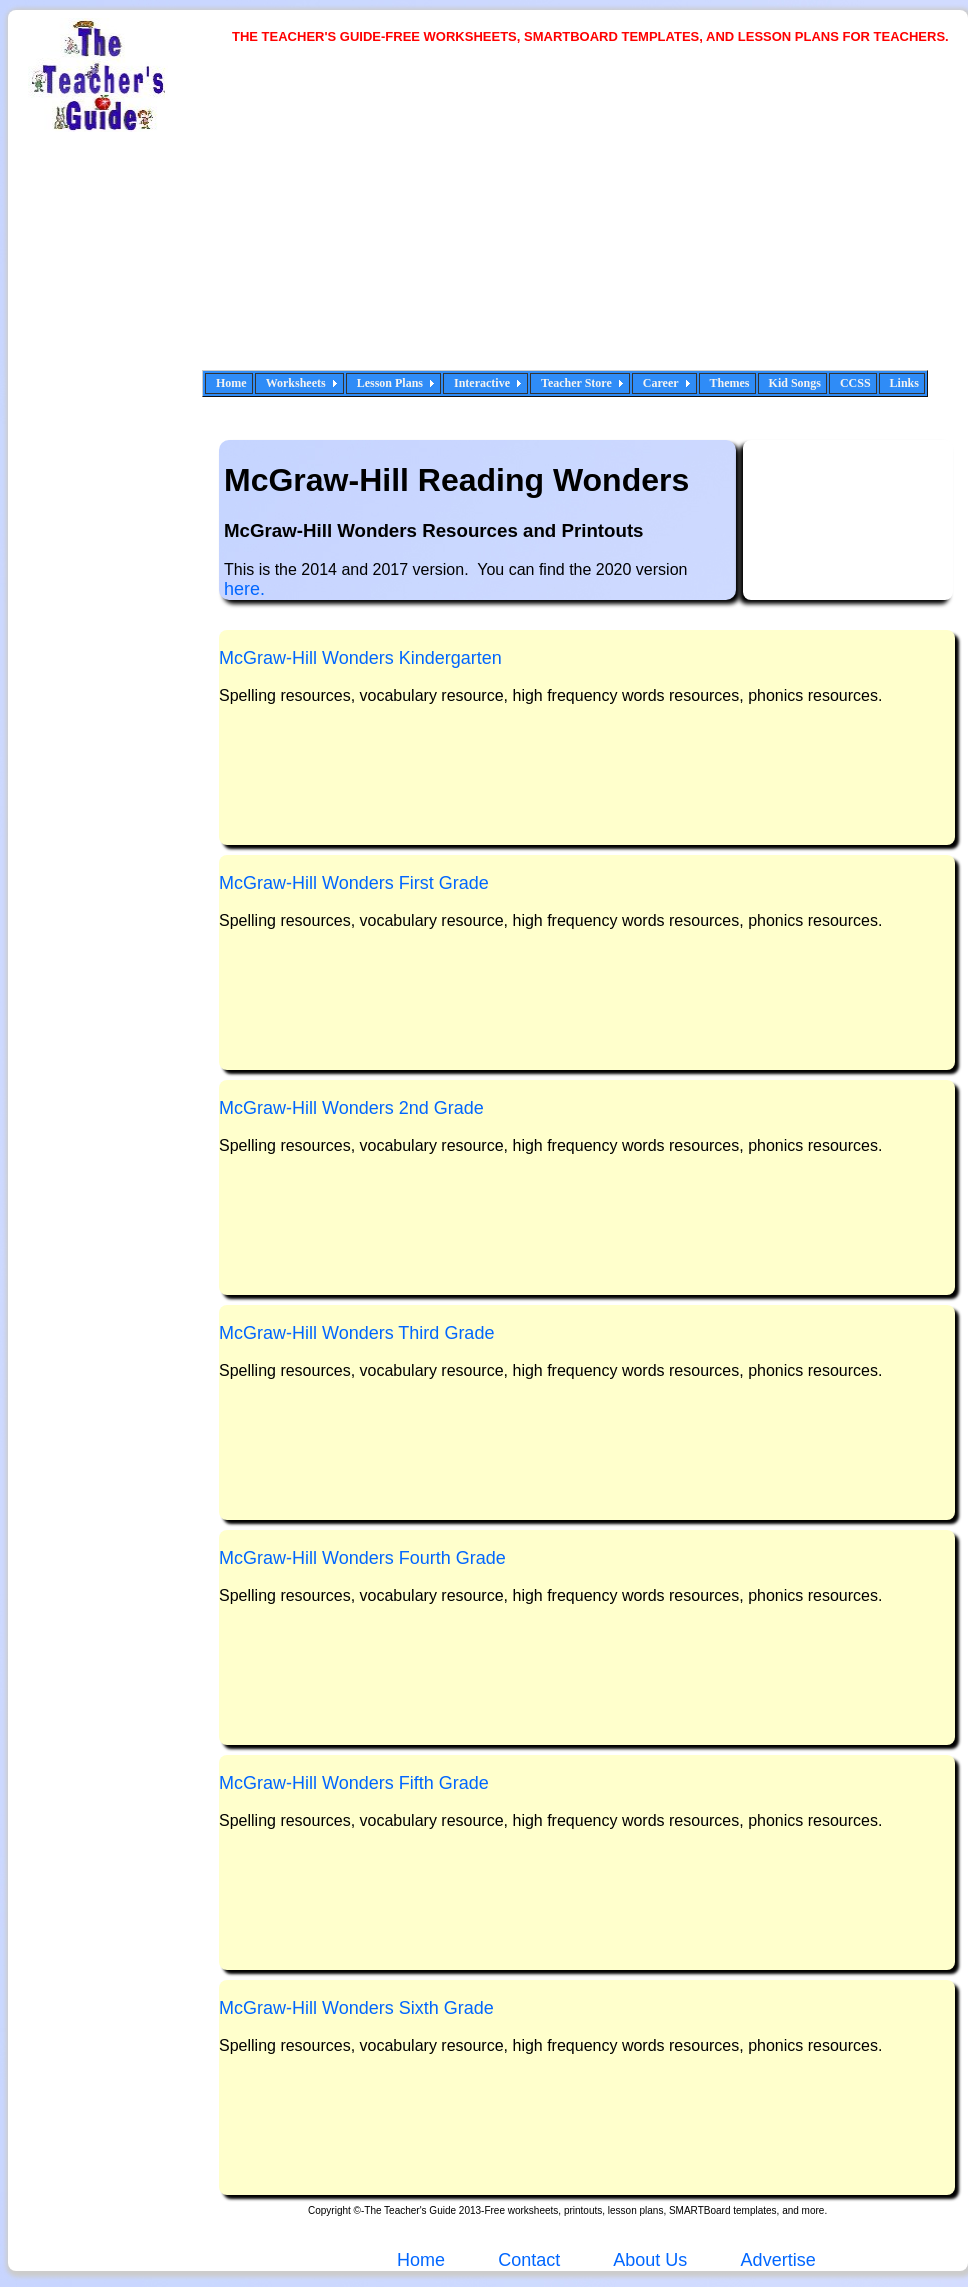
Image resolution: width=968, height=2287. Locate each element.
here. (244, 589)
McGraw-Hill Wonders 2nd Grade (351, 1108)
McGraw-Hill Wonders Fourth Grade (362, 1558)
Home (231, 383)
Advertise (778, 2260)
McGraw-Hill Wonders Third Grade (356, 1333)
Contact (529, 2260)
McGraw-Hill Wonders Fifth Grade (354, 1783)
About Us (648, 2260)
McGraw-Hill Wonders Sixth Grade (356, 2008)
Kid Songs (795, 383)
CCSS (855, 383)
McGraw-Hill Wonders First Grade (354, 883)
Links (904, 383)
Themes (730, 383)
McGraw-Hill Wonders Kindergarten (360, 658)
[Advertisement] (463, 220)
